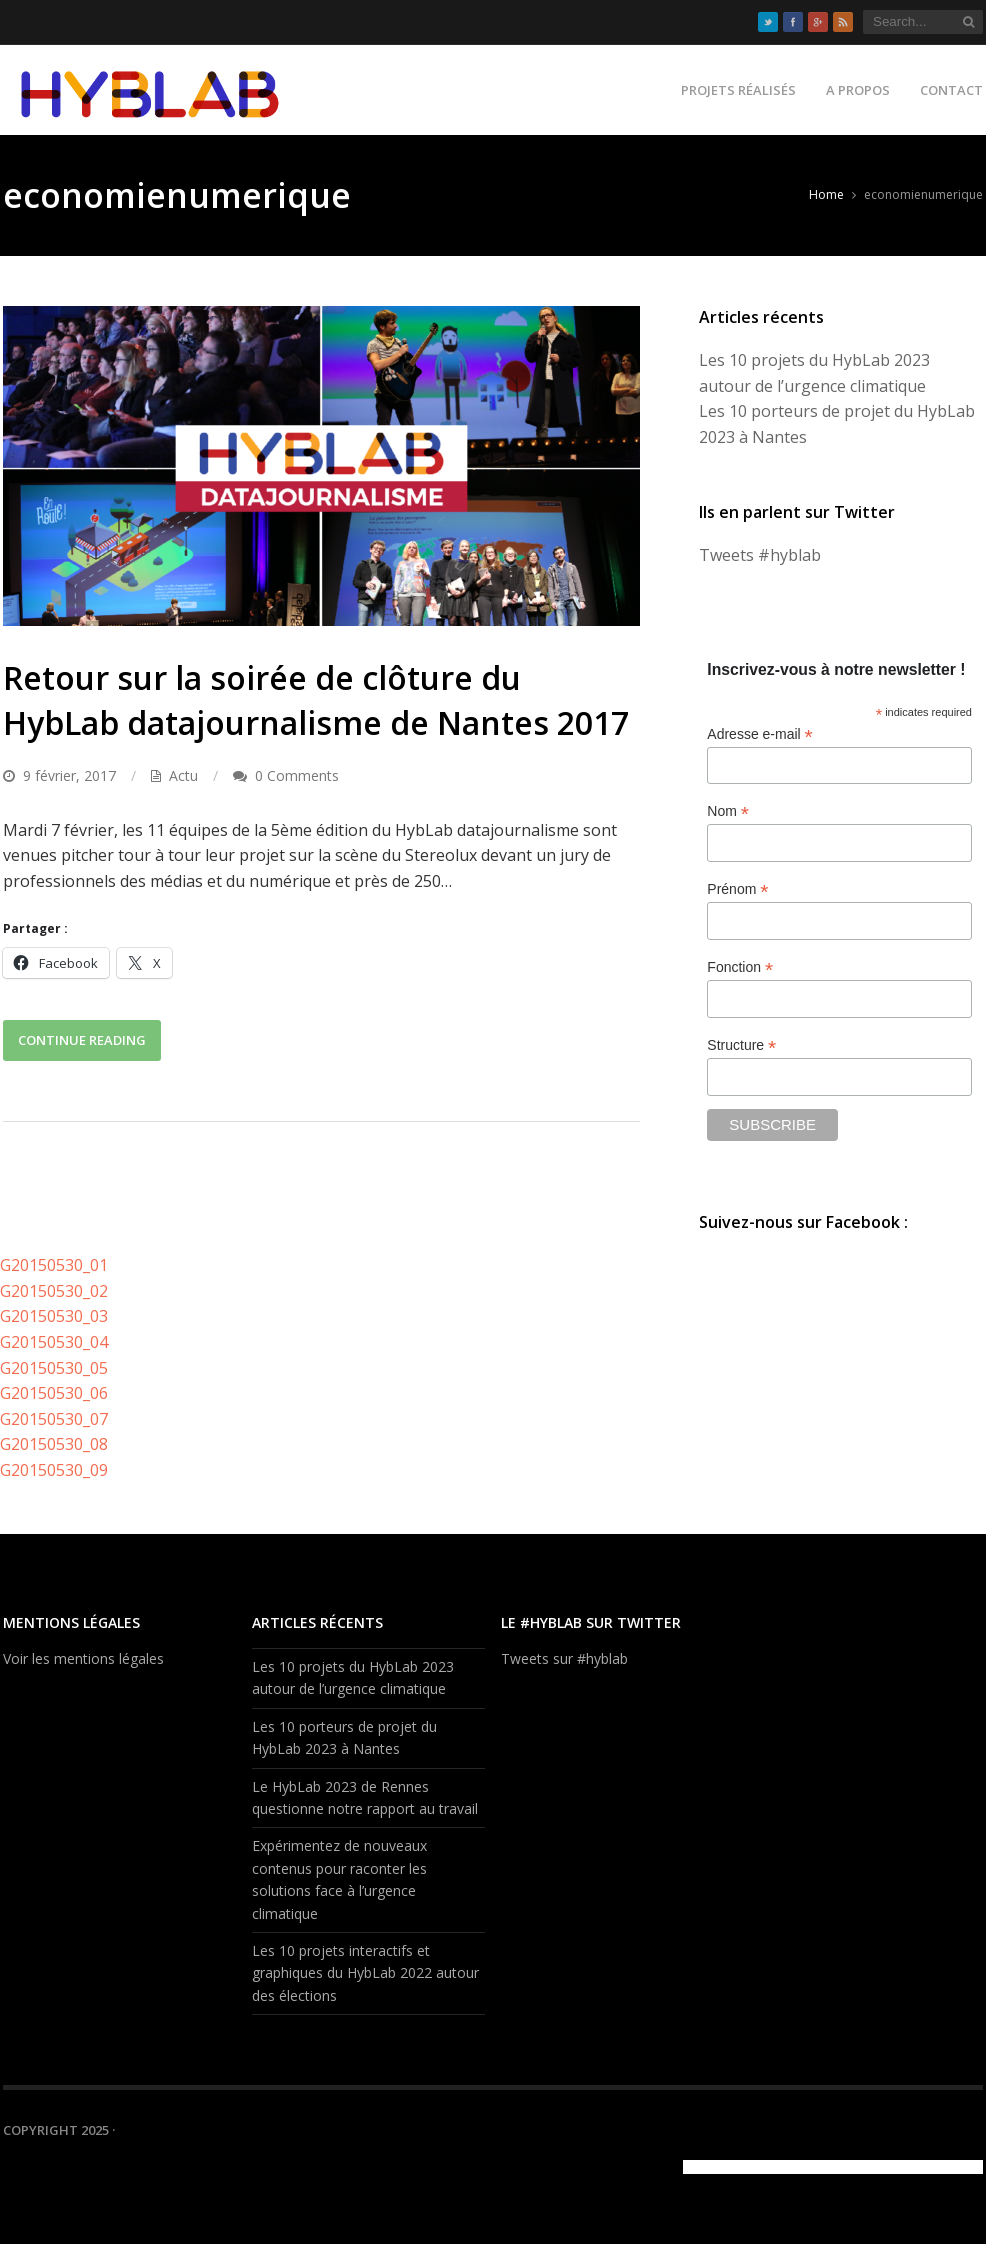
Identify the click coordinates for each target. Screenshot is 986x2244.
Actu (183, 775)
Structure (741, 1045)
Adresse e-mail (759, 734)
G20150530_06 (54, 1393)
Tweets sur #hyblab (564, 1658)
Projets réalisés (738, 90)
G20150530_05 (54, 1368)
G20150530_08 (54, 1444)
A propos (858, 90)
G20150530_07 (54, 1419)
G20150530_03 (54, 1316)
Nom (728, 811)
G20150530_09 (54, 1470)
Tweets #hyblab (760, 555)
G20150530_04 (54, 1342)
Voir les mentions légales (83, 1658)
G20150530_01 (54, 1265)
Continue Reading (82, 1040)
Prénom (737, 889)
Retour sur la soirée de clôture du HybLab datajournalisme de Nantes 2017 (316, 700)
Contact (951, 90)
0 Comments (297, 775)
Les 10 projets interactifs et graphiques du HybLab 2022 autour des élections (365, 1973)
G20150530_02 (54, 1291)
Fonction (740, 967)
